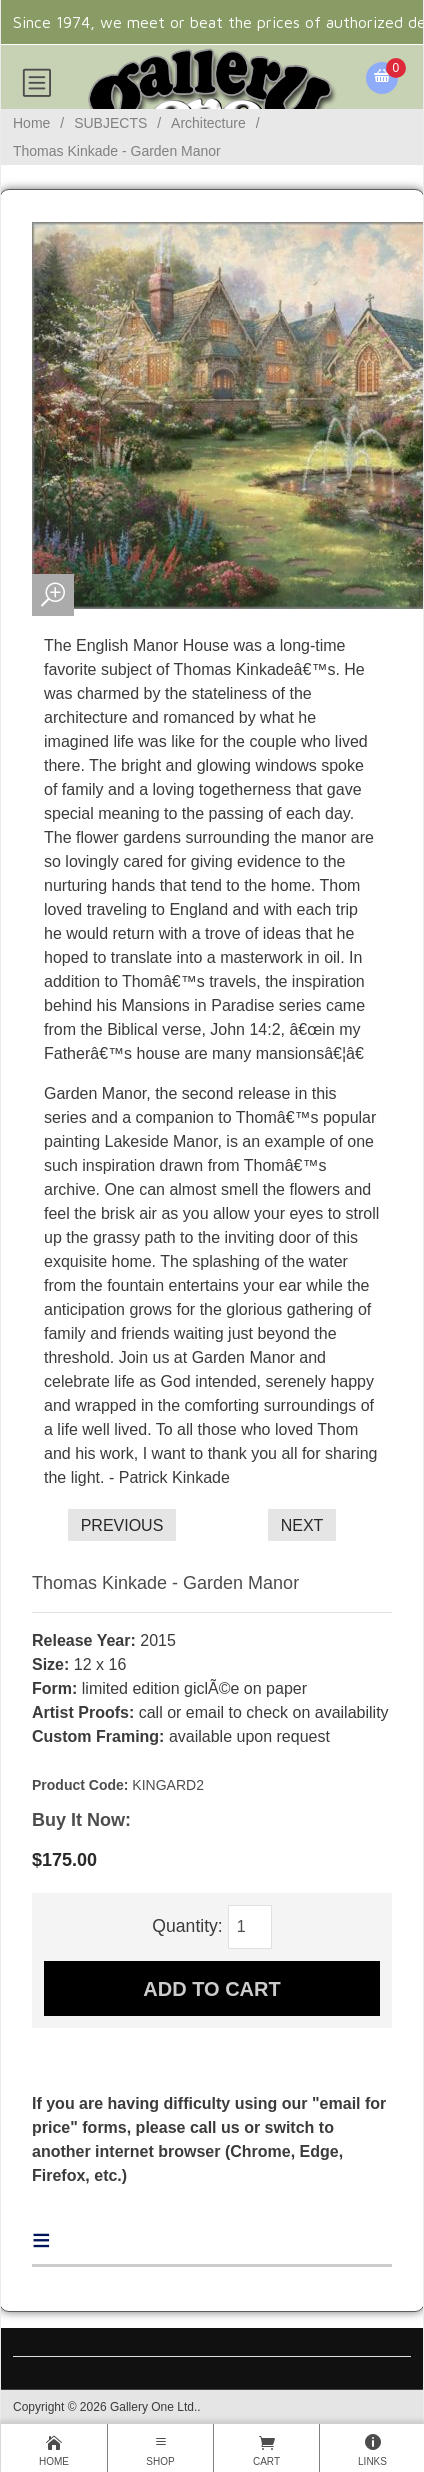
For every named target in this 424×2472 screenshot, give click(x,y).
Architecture (208, 123)
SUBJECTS (110, 123)
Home (31, 123)
